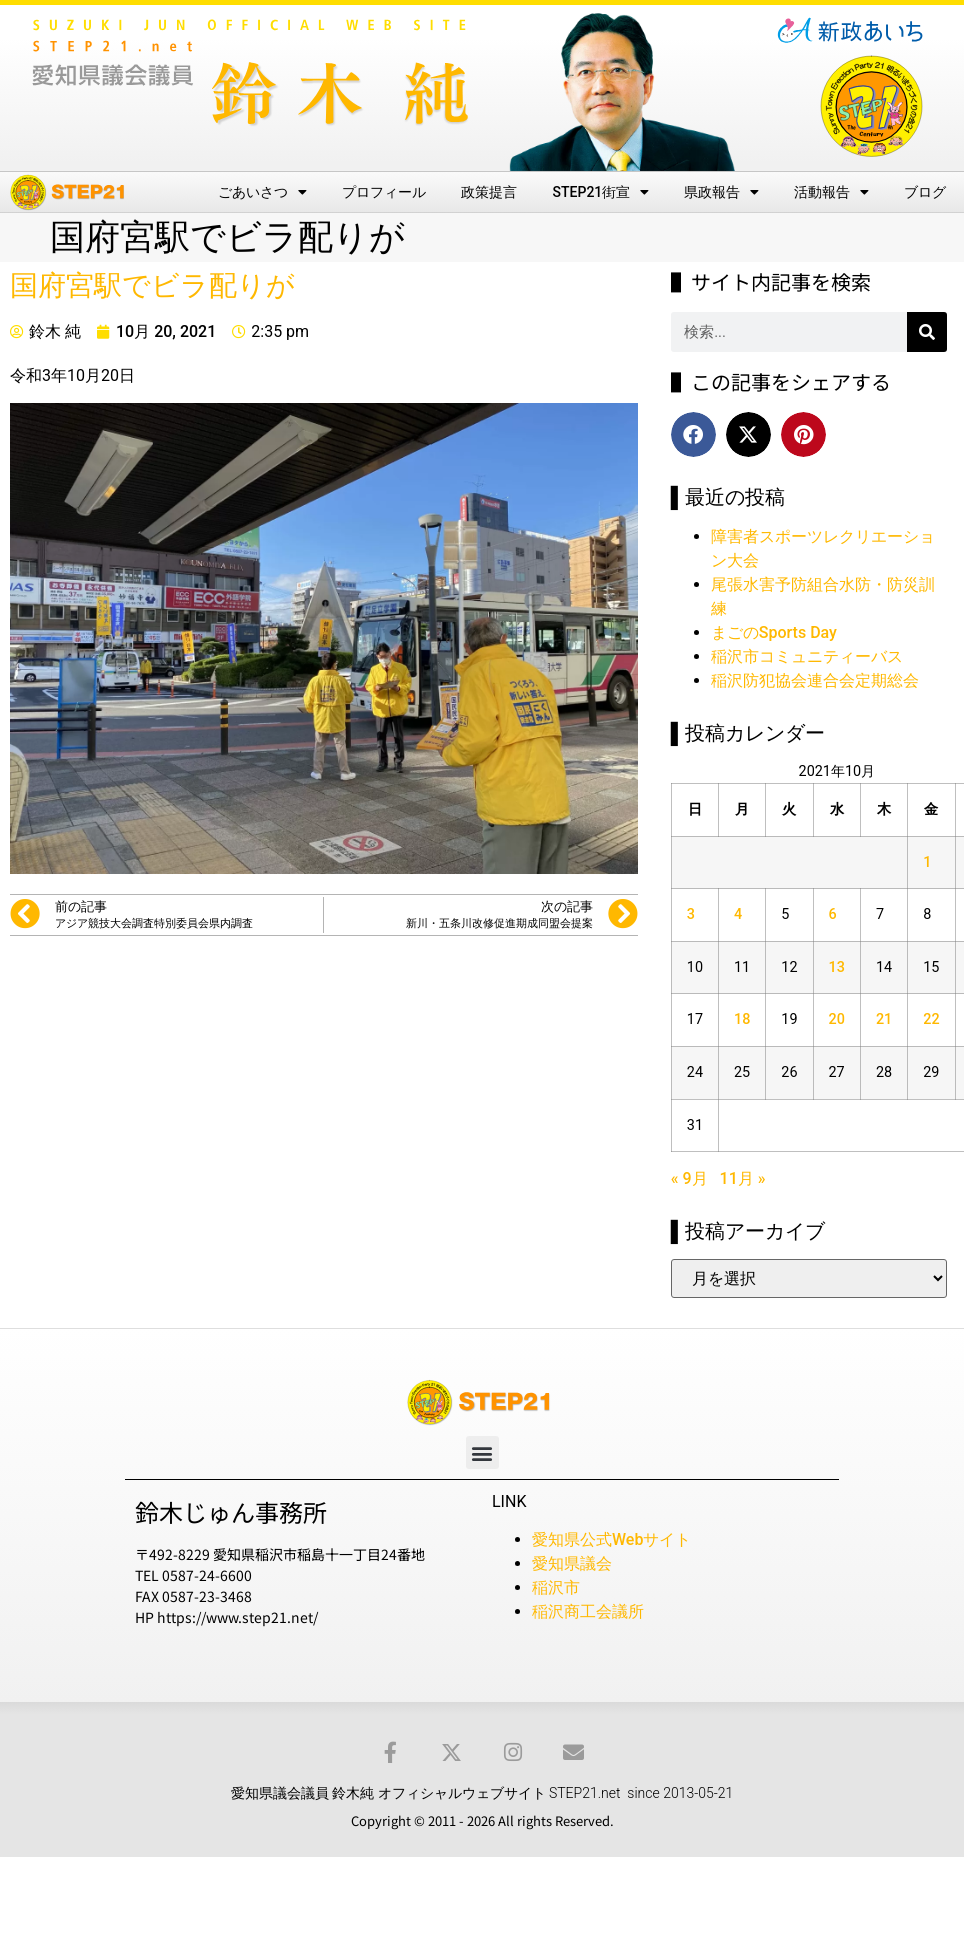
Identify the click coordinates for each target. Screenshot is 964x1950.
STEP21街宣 (601, 192)
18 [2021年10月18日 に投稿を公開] (742, 1019)
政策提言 (489, 192)
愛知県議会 (572, 1563)
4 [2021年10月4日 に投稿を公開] (738, 914)
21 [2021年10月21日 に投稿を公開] (884, 1019)
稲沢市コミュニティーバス (807, 656)
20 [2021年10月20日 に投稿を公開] (837, 1019)
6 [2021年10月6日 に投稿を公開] (833, 914)
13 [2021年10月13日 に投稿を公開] (837, 967)
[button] (693, 434)
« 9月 (689, 1178)
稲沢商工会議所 (588, 1611)
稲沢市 (556, 1587)
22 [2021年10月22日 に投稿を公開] (931, 1019)
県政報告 (721, 192)
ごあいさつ (262, 192)
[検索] (927, 332)
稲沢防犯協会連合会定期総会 (815, 680)
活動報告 (831, 192)
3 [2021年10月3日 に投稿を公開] (691, 914)
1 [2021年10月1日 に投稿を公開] (927, 862)
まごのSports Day (774, 632)
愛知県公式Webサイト (611, 1539)
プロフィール (384, 192)
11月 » (743, 1178)
